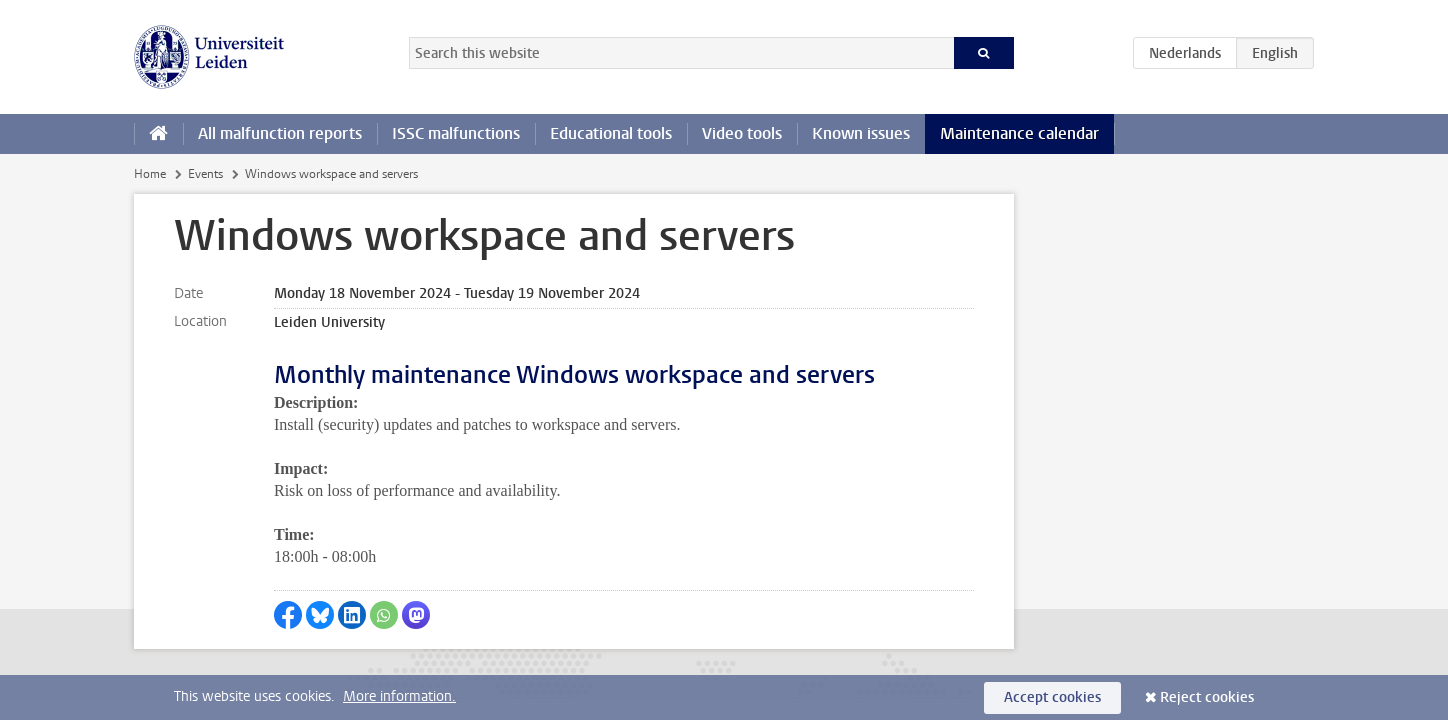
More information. (399, 696)
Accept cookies (1052, 697)
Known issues (861, 133)
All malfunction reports (280, 133)
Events (205, 174)
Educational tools (611, 133)
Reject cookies (1207, 697)
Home (150, 174)
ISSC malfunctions (456, 133)
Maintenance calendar (1019, 133)
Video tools (742, 133)
